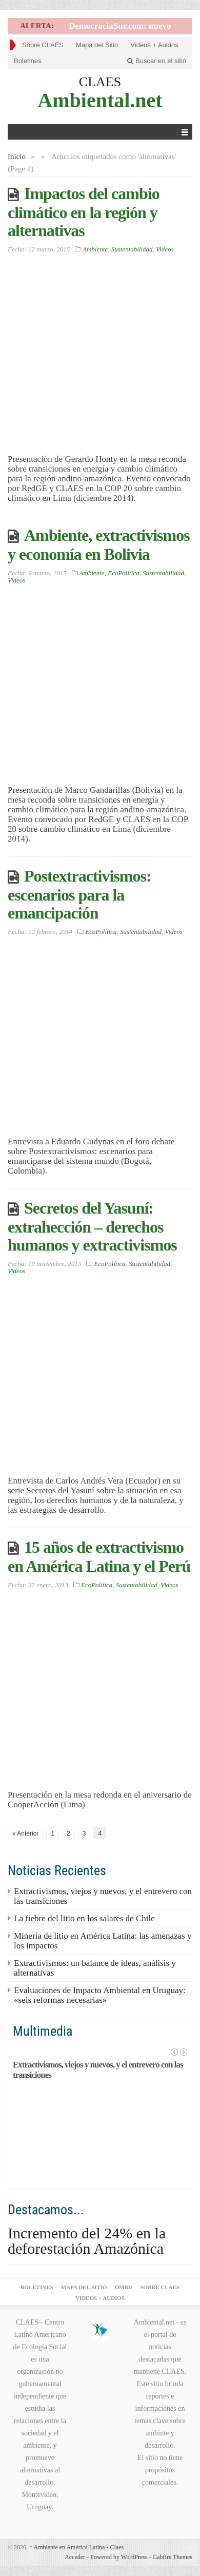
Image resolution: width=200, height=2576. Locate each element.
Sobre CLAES (43, 45)
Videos (164, 249)
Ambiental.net (99, 100)
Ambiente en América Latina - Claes (76, 2547)
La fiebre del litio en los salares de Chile (84, 1918)
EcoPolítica (123, 573)
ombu (123, 2287)
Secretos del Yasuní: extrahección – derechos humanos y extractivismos (92, 1226)
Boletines (27, 61)
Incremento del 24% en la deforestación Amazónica (87, 2240)
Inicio (17, 156)
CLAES (100, 81)
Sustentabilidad (132, 249)
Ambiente (95, 249)
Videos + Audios (154, 45)
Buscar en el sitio (156, 61)
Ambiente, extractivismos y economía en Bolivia (99, 544)
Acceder (75, 2557)
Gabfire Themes (172, 2557)
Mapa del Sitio (97, 45)
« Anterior (25, 1833)
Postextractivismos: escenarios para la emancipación (79, 894)
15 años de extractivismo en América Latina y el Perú (99, 1556)
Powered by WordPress (118, 2557)
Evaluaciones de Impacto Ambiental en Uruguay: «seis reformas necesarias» (100, 1995)
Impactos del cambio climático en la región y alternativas (83, 212)
